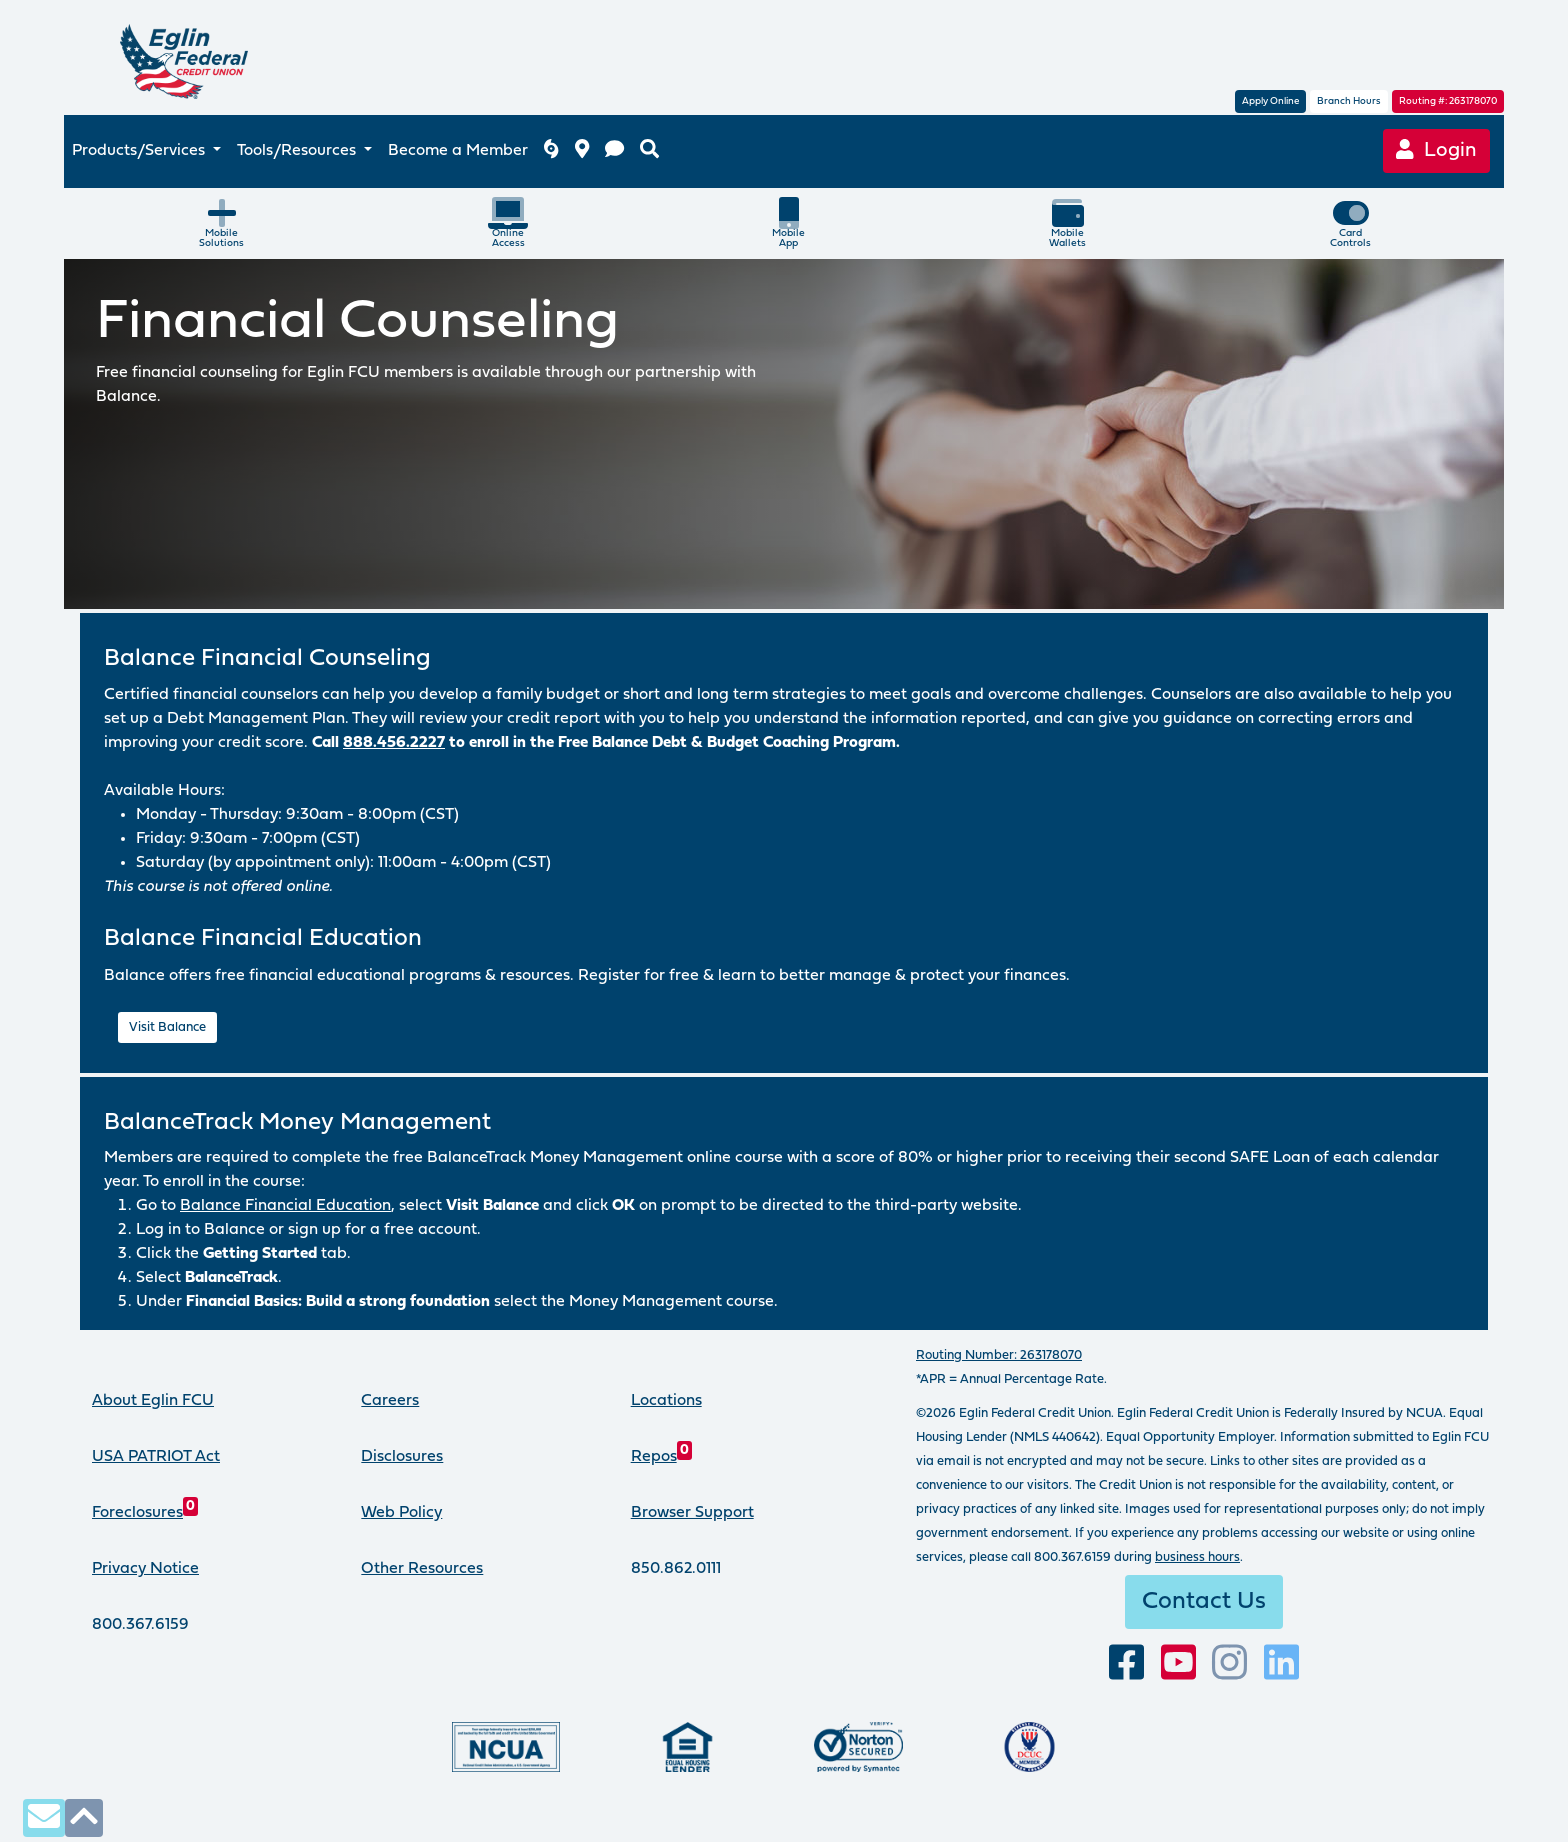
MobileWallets (1067, 223)
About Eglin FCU (153, 1401)
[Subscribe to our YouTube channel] (1178, 1663)
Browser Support (692, 1513)
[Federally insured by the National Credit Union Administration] (506, 1747)
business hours (1197, 1557)
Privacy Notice (145, 1569)
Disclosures (402, 1457)
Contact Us (1204, 1602)
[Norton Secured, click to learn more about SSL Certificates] (858, 1747)
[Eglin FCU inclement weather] (551, 151)
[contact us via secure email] (44, 1817)
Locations (666, 1401)
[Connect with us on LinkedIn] (1281, 1663)
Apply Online (1270, 101)
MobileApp (788, 223)
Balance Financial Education (285, 1206)
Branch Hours (1349, 101)
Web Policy (401, 1513)
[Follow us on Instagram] (1229, 1663)
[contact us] (614, 151)
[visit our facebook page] (1126, 1663)
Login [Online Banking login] (1436, 150)
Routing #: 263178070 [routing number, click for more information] (1448, 101)
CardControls (1350, 223)
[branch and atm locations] (582, 151)
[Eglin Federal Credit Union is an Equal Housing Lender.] (687, 1747)
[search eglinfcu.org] (649, 151)
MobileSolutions (221, 223)
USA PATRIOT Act (156, 1457)
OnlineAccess (508, 223)
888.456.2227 (394, 743)
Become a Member (458, 151)
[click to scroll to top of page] (84, 1817)
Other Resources (422, 1569)
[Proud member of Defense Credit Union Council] (1029, 1747)
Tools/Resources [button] (298, 151)
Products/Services (140, 151)
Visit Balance (167, 1027)
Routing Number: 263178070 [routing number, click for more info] (999, 1355)
